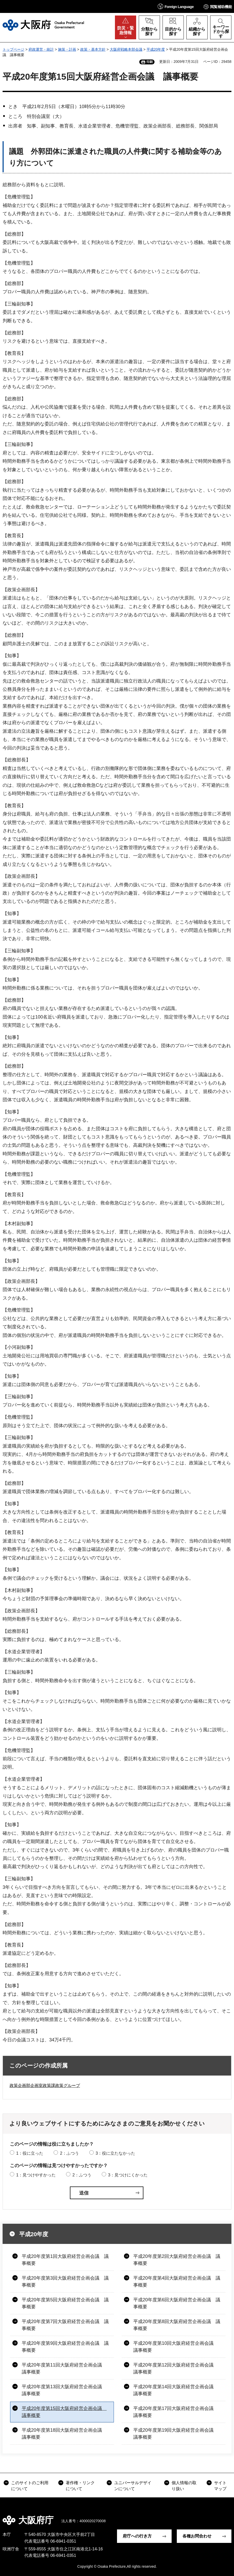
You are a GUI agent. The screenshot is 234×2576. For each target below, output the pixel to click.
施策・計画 (67, 49)
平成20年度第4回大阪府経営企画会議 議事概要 (176, 2281)
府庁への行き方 (137, 2536)
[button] (175, 6)
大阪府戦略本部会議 (126, 49)
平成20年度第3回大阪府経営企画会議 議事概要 (65, 2281)
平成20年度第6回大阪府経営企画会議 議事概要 (176, 2303)
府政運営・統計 (41, 49)
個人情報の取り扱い (184, 2486)
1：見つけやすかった (36, 2175)
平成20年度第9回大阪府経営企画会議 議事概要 (65, 2347)
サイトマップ (220, 2486)
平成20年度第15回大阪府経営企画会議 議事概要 (64, 2412)
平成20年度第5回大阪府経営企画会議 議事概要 (65, 2303)
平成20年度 (156, 49)
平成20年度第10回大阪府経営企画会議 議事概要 (175, 2347)
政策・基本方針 (93, 49)
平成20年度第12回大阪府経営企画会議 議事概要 (175, 2368)
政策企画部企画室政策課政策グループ (45, 2085)
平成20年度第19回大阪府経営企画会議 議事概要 (175, 2434)
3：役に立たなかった (115, 2153)
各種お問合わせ (196, 2536)
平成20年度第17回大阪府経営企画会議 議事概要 (175, 2412)
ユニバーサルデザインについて (132, 2486)
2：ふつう (69, 2153)
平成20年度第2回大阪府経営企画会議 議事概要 (176, 2260)
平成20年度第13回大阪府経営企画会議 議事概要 (64, 2390)
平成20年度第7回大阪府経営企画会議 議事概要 (65, 2325)
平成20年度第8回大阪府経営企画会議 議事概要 (176, 2325)
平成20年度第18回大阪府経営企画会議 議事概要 (64, 2434)
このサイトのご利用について (29, 2486)
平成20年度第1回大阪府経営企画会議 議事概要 (65, 2260)
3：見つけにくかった (128, 2175)
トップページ (13, 49)
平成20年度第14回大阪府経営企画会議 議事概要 (175, 2390)
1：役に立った (29, 2153)
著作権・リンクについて (80, 2486)
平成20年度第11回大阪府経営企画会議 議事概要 (64, 2368)
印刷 (150, 62)
